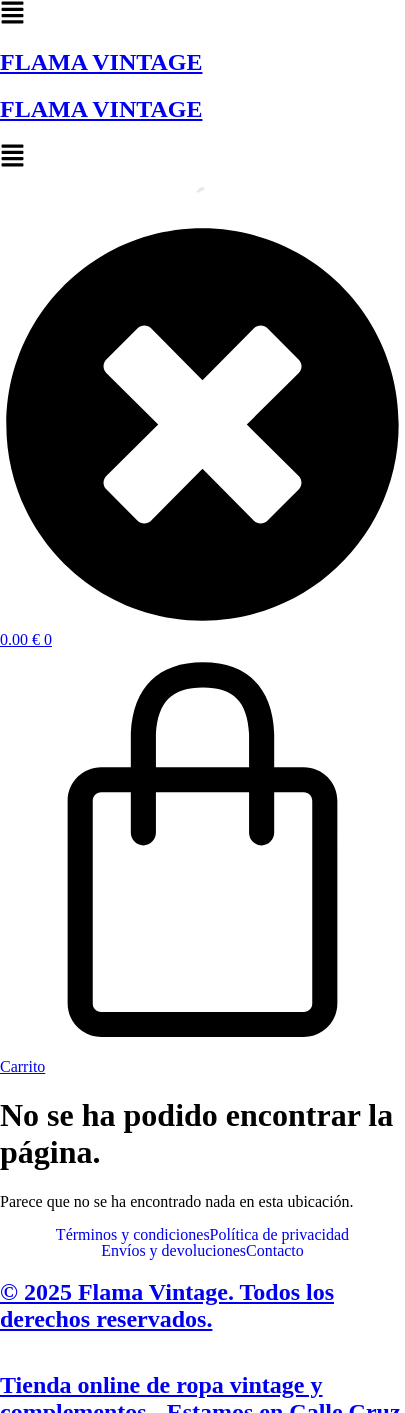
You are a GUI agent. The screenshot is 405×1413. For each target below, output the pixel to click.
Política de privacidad (280, 1235)
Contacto (275, 1251)
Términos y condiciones (133, 1235)
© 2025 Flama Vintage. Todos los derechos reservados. (167, 1305)
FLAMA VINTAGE (101, 62)
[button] (202, 14)
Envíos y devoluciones (173, 1251)
